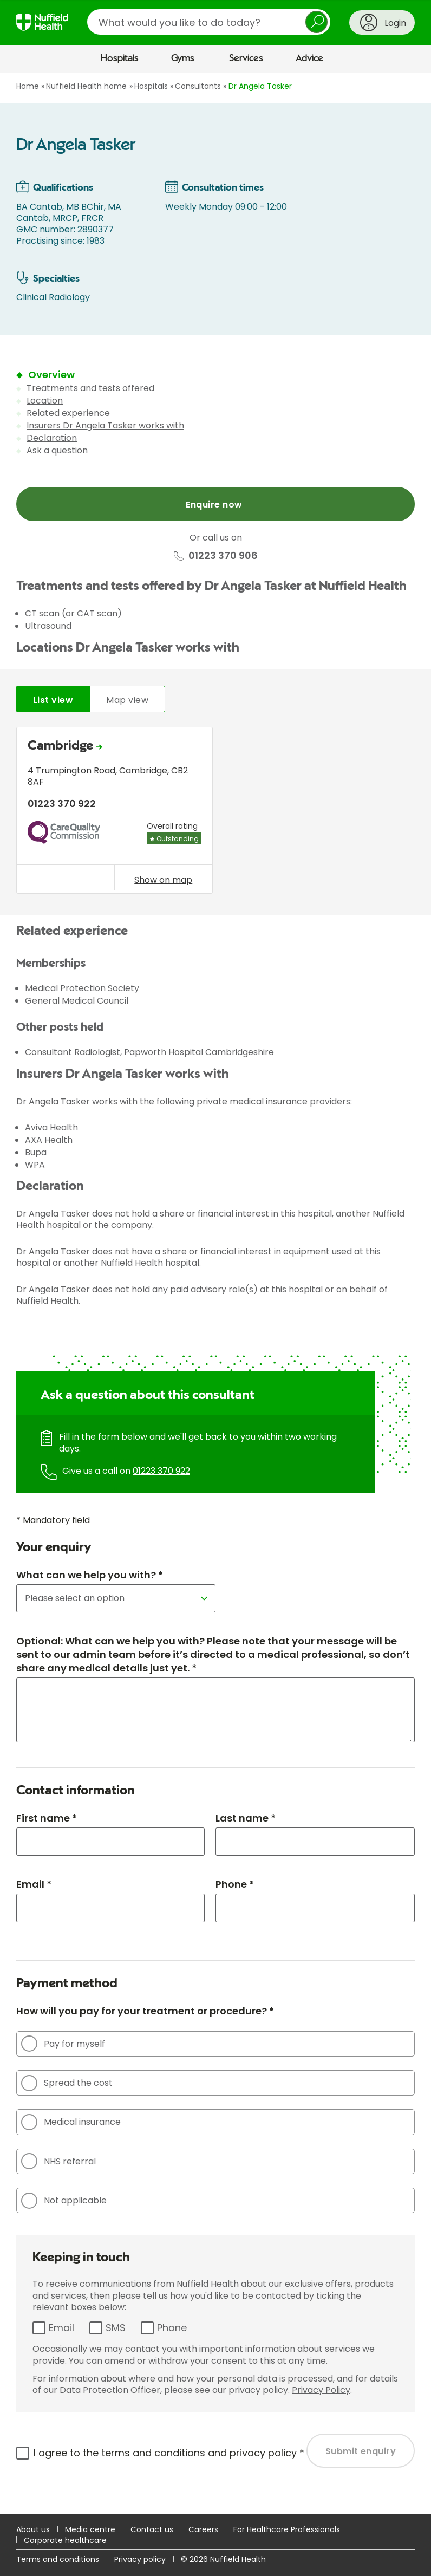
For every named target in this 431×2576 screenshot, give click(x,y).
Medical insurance (71, 2122)
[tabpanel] (215, 813)
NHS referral (58, 2161)
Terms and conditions (57, 2559)
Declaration (52, 438)
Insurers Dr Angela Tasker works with (105, 425)
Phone (172, 2327)
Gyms (182, 58)
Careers (203, 2529)
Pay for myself (63, 2043)
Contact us (151, 2529)
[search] (208, 22)
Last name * (246, 1818)
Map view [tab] (127, 700)
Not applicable (64, 2201)
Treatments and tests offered (90, 388)
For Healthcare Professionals (286, 2529)
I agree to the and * (169, 2453)
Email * (33, 1884)
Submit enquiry (360, 2451)
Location (45, 400)
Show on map (163, 880)
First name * (46, 1818)
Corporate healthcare (65, 2540)
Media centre (90, 2529)
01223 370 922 (161, 1471)
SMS (116, 2327)
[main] (215, 1293)
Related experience (68, 413)
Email (61, 2327)
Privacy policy (140, 2559)
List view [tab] (53, 700)
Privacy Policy (321, 2390)
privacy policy (263, 2453)
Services (246, 58)
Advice (309, 58)
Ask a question (57, 450)
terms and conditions (153, 2453)
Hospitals (120, 58)
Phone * (235, 1884)
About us (33, 2529)
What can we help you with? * (89, 1575)
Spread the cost (67, 2083)
